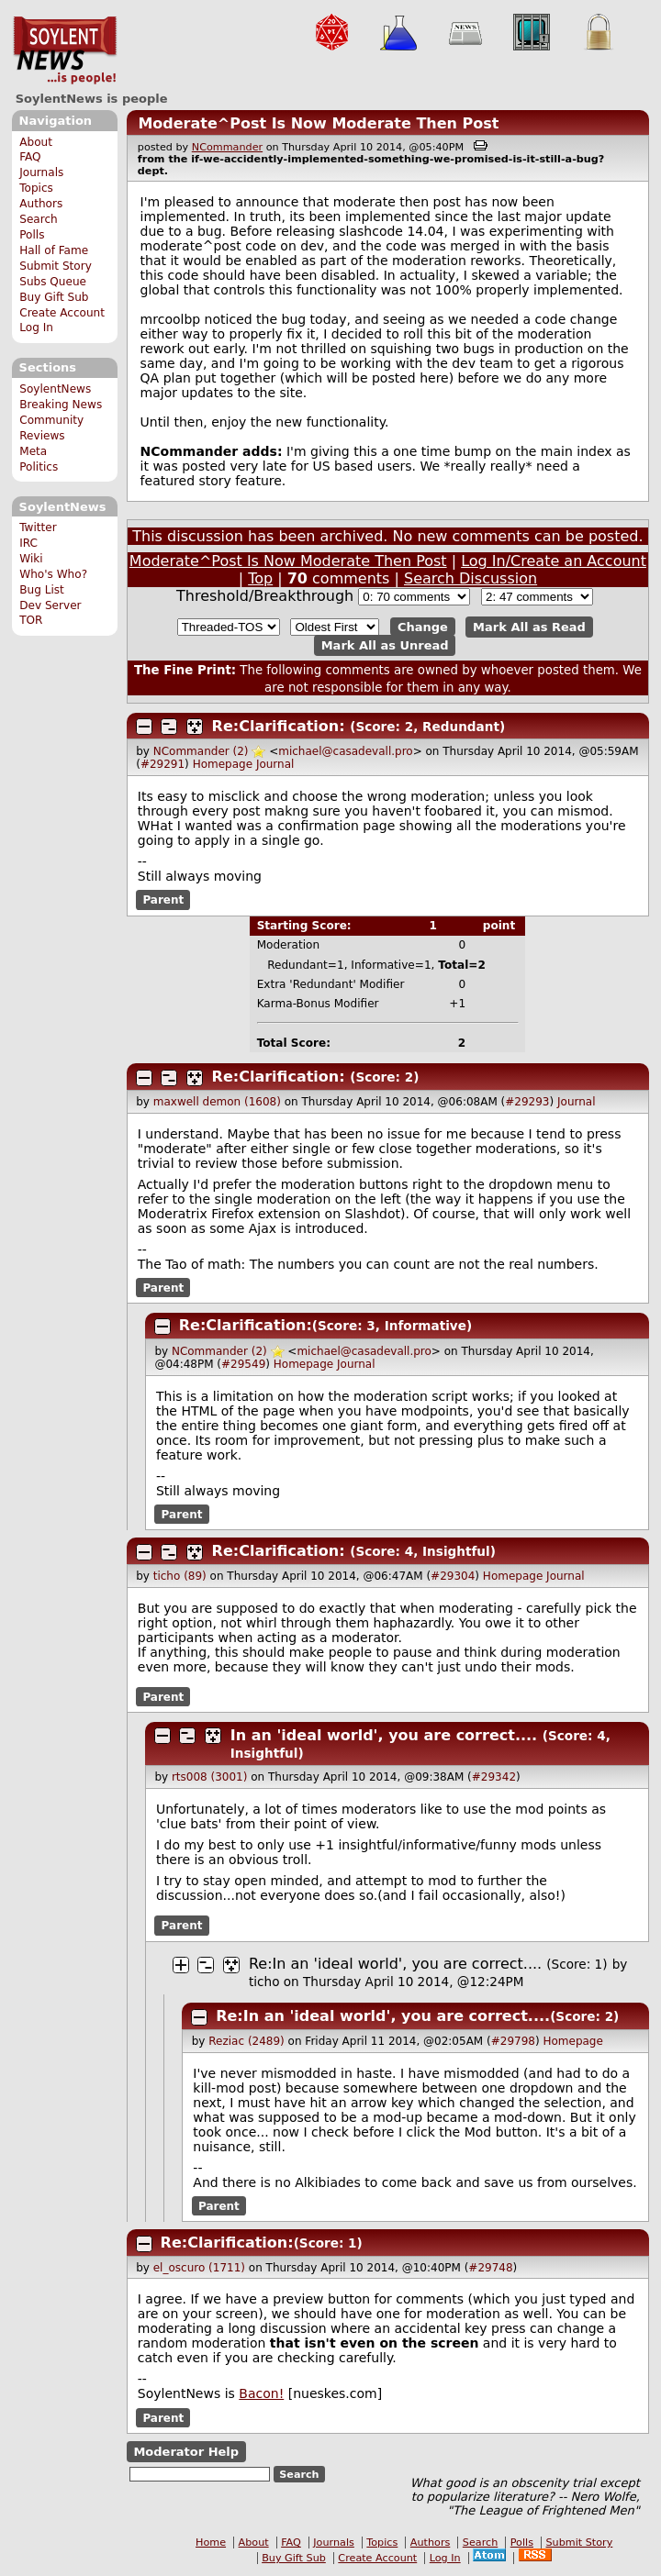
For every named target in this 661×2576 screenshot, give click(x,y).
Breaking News (60, 404)
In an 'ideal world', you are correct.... (383, 1735)
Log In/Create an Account (553, 561)
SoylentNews (65, 50)
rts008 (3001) (210, 1777)
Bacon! (261, 2393)
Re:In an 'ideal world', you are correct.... (395, 1963)
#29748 (490, 2267)
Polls (31, 234)
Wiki (30, 558)
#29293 (527, 1101)
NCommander (227, 147)
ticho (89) (180, 1576)
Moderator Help (186, 2452)
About (35, 142)
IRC (28, 543)
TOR (30, 620)
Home (211, 2542)
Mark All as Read (529, 627)
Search (38, 219)
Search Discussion (470, 578)
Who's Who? (53, 574)
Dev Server (50, 605)
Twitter (37, 527)
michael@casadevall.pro (345, 751)
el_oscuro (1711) (199, 2267)
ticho (264, 1981)
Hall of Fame (53, 250)
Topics (36, 188)
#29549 (243, 1364)
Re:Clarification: (278, 726)
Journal (275, 764)
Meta (33, 451)
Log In (36, 327)
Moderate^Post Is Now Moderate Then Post (318, 123)
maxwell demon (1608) (217, 1101)
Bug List (41, 589)
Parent (163, 900)
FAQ (29, 156)
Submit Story (55, 266)
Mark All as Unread (385, 645)
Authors (40, 203)
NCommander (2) (201, 751)
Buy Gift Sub (53, 297)
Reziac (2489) (246, 2041)
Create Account (62, 312)
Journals (41, 172)
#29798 (513, 2041)
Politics (38, 467)
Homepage (222, 764)
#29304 (453, 1576)
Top (260, 578)
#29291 (162, 764)
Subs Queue (52, 281)
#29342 (494, 1777)
